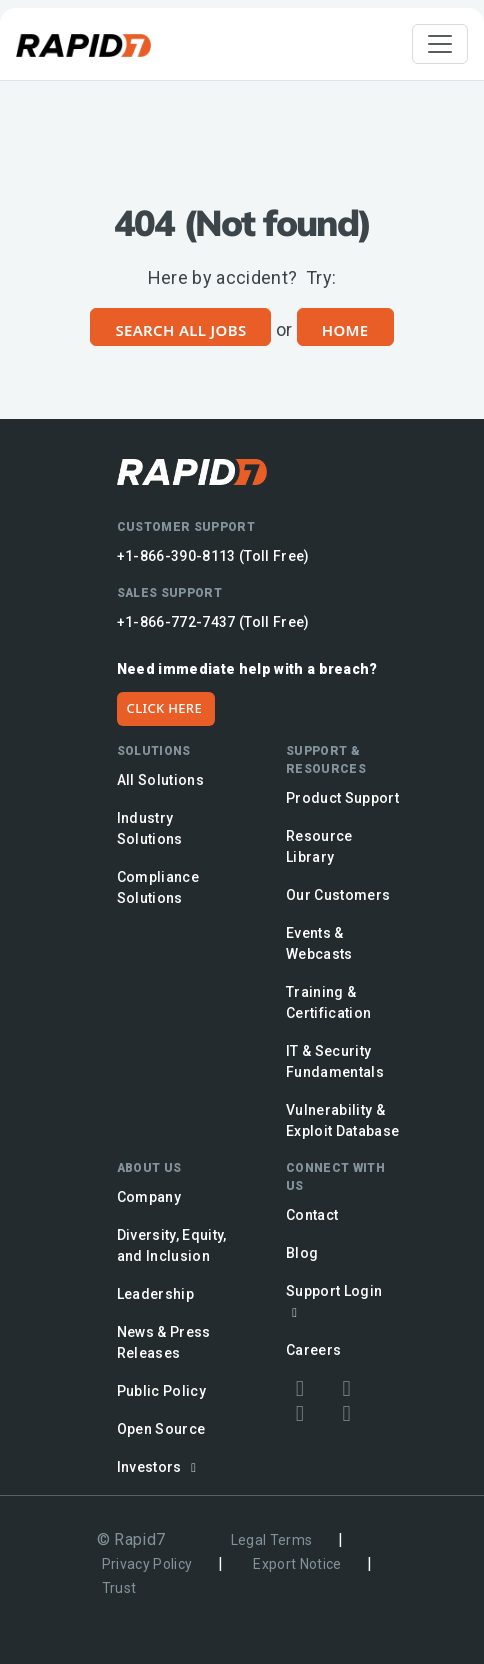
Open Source (161, 1429)
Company (149, 1197)
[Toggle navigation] (440, 44)
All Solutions (160, 780)
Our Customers (338, 895)
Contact (312, 1215)
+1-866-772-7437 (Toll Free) (213, 622)
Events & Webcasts (319, 943)
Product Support (342, 798)
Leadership (155, 1294)
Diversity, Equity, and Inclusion (172, 1245)
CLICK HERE (164, 708)
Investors (160, 1467)
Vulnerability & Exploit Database (342, 1120)
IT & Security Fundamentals (335, 1061)
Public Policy (161, 1391)
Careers (313, 1350)
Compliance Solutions (158, 887)
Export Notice (297, 1564)
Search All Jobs (180, 330)
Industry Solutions (150, 828)
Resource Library (319, 846)
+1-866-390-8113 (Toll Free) (213, 556)
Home (345, 330)
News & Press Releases (164, 1342)
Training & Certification (328, 1002)
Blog (302, 1253)
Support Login (334, 1301)
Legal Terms (272, 1540)
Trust (119, 1588)
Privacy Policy (147, 1564)
